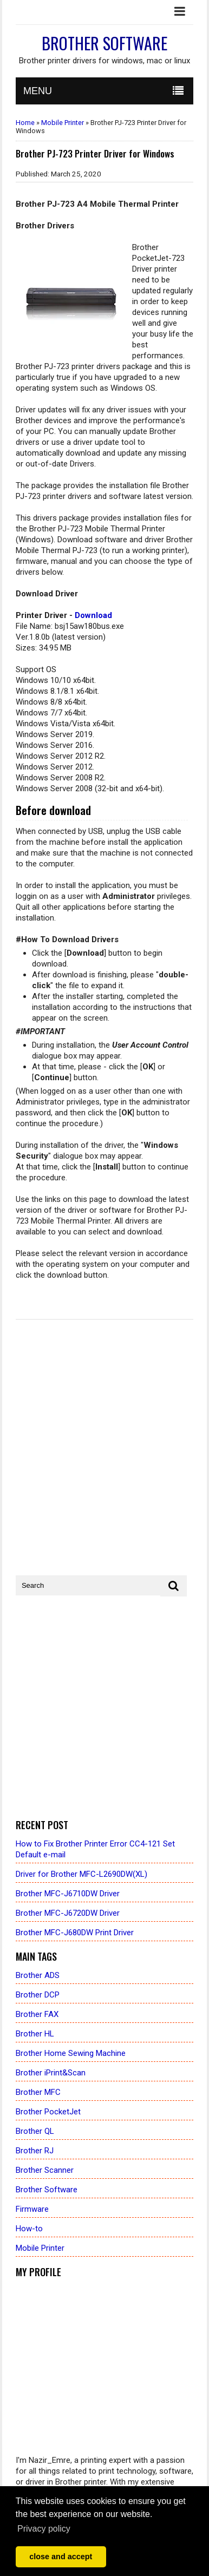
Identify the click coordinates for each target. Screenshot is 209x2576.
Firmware (32, 2209)
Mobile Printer (62, 123)
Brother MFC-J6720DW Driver (68, 1913)
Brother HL (35, 2034)
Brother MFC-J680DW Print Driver (75, 1932)
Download (93, 615)
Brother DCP (38, 1995)
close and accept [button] (60, 2556)
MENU (37, 91)
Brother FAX (37, 2014)
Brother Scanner (45, 2170)
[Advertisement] (104, 1708)
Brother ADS (38, 1975)
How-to (29, 2228)
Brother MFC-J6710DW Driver (68, 1893)
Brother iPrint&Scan (51, 2073)
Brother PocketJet (48, 2112)
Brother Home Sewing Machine (71, 2053)
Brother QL (35, 2131)
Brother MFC (38, 2092)
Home (25, 123)
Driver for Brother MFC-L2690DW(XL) (81, 1874)
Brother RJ (35, 2151)
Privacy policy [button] (43, 2528)
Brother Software (104, 43)
